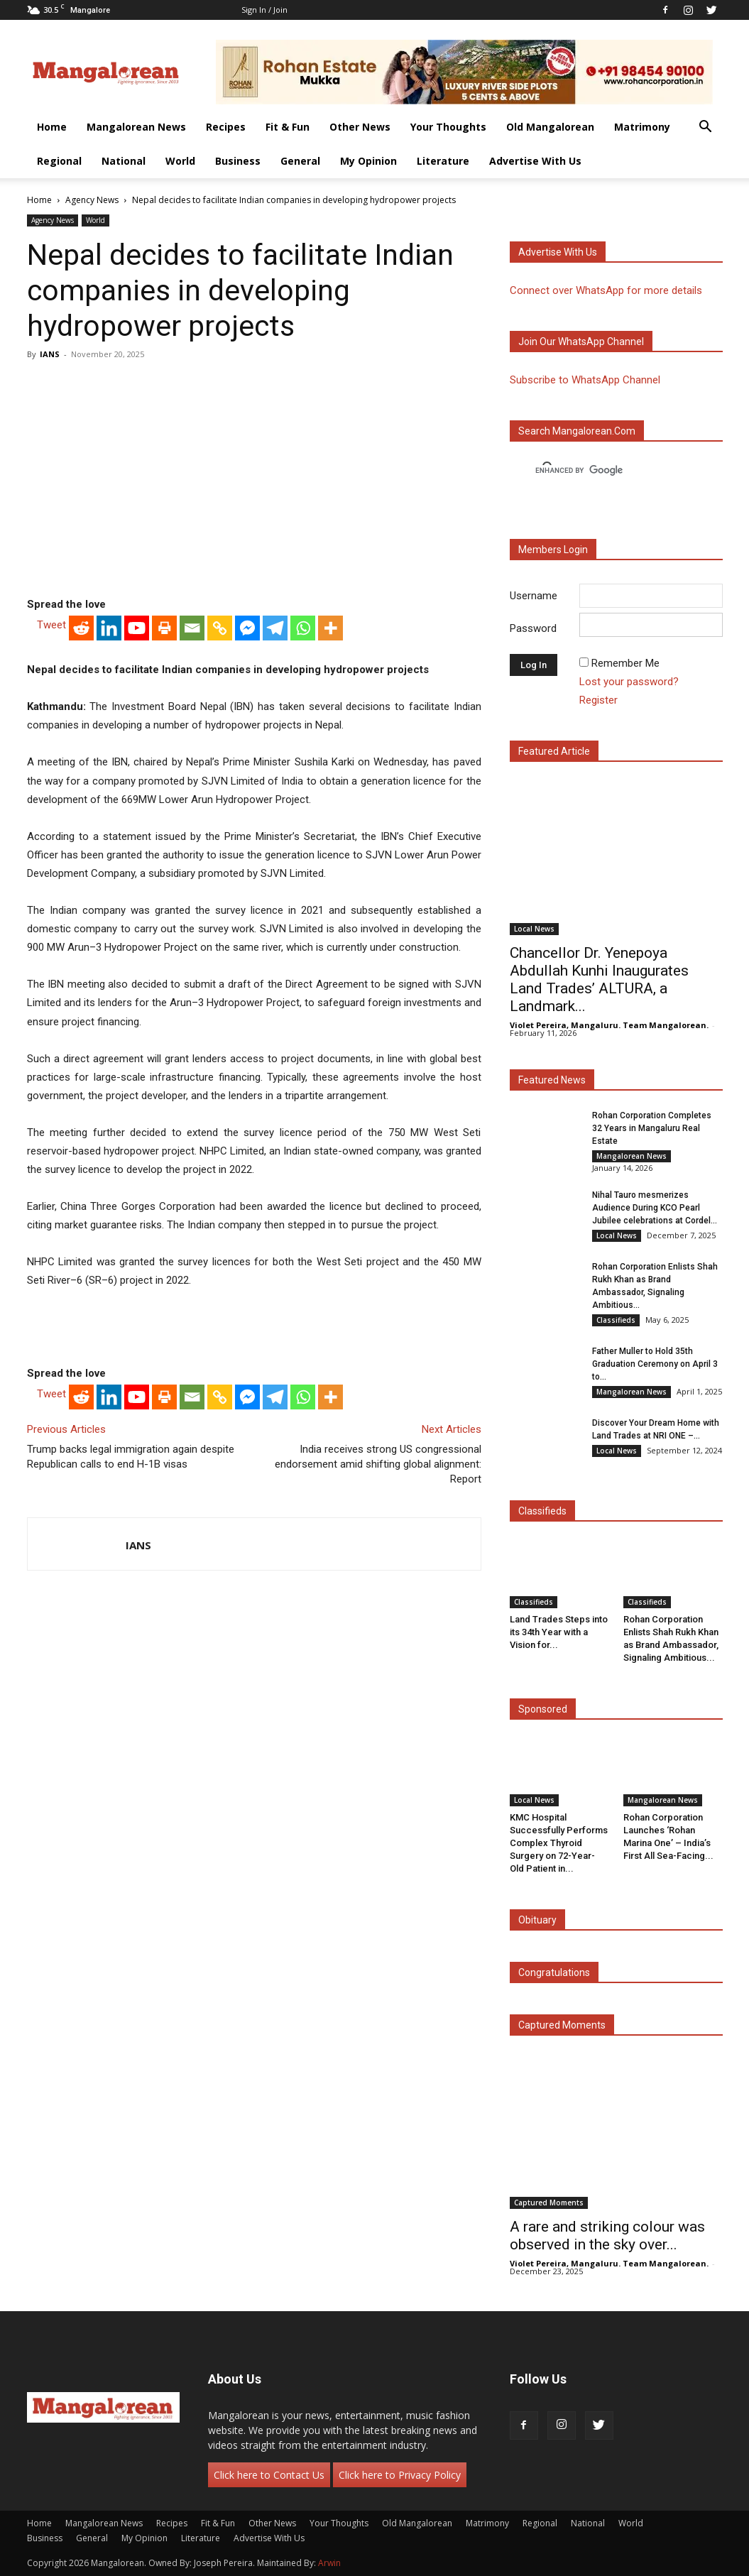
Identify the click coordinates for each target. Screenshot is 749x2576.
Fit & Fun (288, 126)
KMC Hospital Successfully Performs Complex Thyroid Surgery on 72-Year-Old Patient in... (559, 1843)
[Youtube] (136, 628)
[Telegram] (275, 628)
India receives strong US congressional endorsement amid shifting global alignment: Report (378, 1464)
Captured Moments (562, 2025)
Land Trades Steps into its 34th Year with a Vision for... (559, 1632)
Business (238, 161)
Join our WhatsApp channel (581, 341)
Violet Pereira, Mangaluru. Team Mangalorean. (609, 1025)
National (124, 161)
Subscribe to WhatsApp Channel (585, 379)
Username (533, 595)
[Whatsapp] (302, 628)
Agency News (92, 200)
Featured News (552, 1080)
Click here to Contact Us (269, 2475)
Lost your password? (629, 681)
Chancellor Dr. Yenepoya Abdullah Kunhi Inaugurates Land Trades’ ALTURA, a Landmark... (599, 979)
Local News (534, 929)
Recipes (226, 126)
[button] (706, 128)
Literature (443, 161)
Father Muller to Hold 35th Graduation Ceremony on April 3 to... (655, 1364)
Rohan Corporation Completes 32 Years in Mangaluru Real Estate (651, 1128)
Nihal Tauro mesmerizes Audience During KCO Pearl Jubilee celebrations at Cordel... (654, 1208)
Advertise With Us (535, 161)
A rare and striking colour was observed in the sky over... (607, 2235)
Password (533, 628)
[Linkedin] (109, 628)
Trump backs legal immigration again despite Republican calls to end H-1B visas (130, 1456)
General (300, 161)
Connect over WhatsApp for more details (606, 290)
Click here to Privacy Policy (400, 2475)
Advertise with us (557, 252)
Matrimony (642, 126)
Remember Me (625, 663)
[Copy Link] (219, 628)
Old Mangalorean (550, 126)
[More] (330, 628)
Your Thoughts (448, 126)
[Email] (192, 628)
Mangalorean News (136, 126)
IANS (50, 354)
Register (598, 700)
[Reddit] (81, 628)
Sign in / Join (264, 9)
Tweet (51, 624)
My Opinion (368, 161)
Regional (59, 161)
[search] (603, 470)
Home (52, 126)
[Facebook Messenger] (247, 628)
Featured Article (554, 751)
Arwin (329, 2563)
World (180, 161)
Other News (359, 126)
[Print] (164, 628)
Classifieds (615, 1320)
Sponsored (542, 1709)
